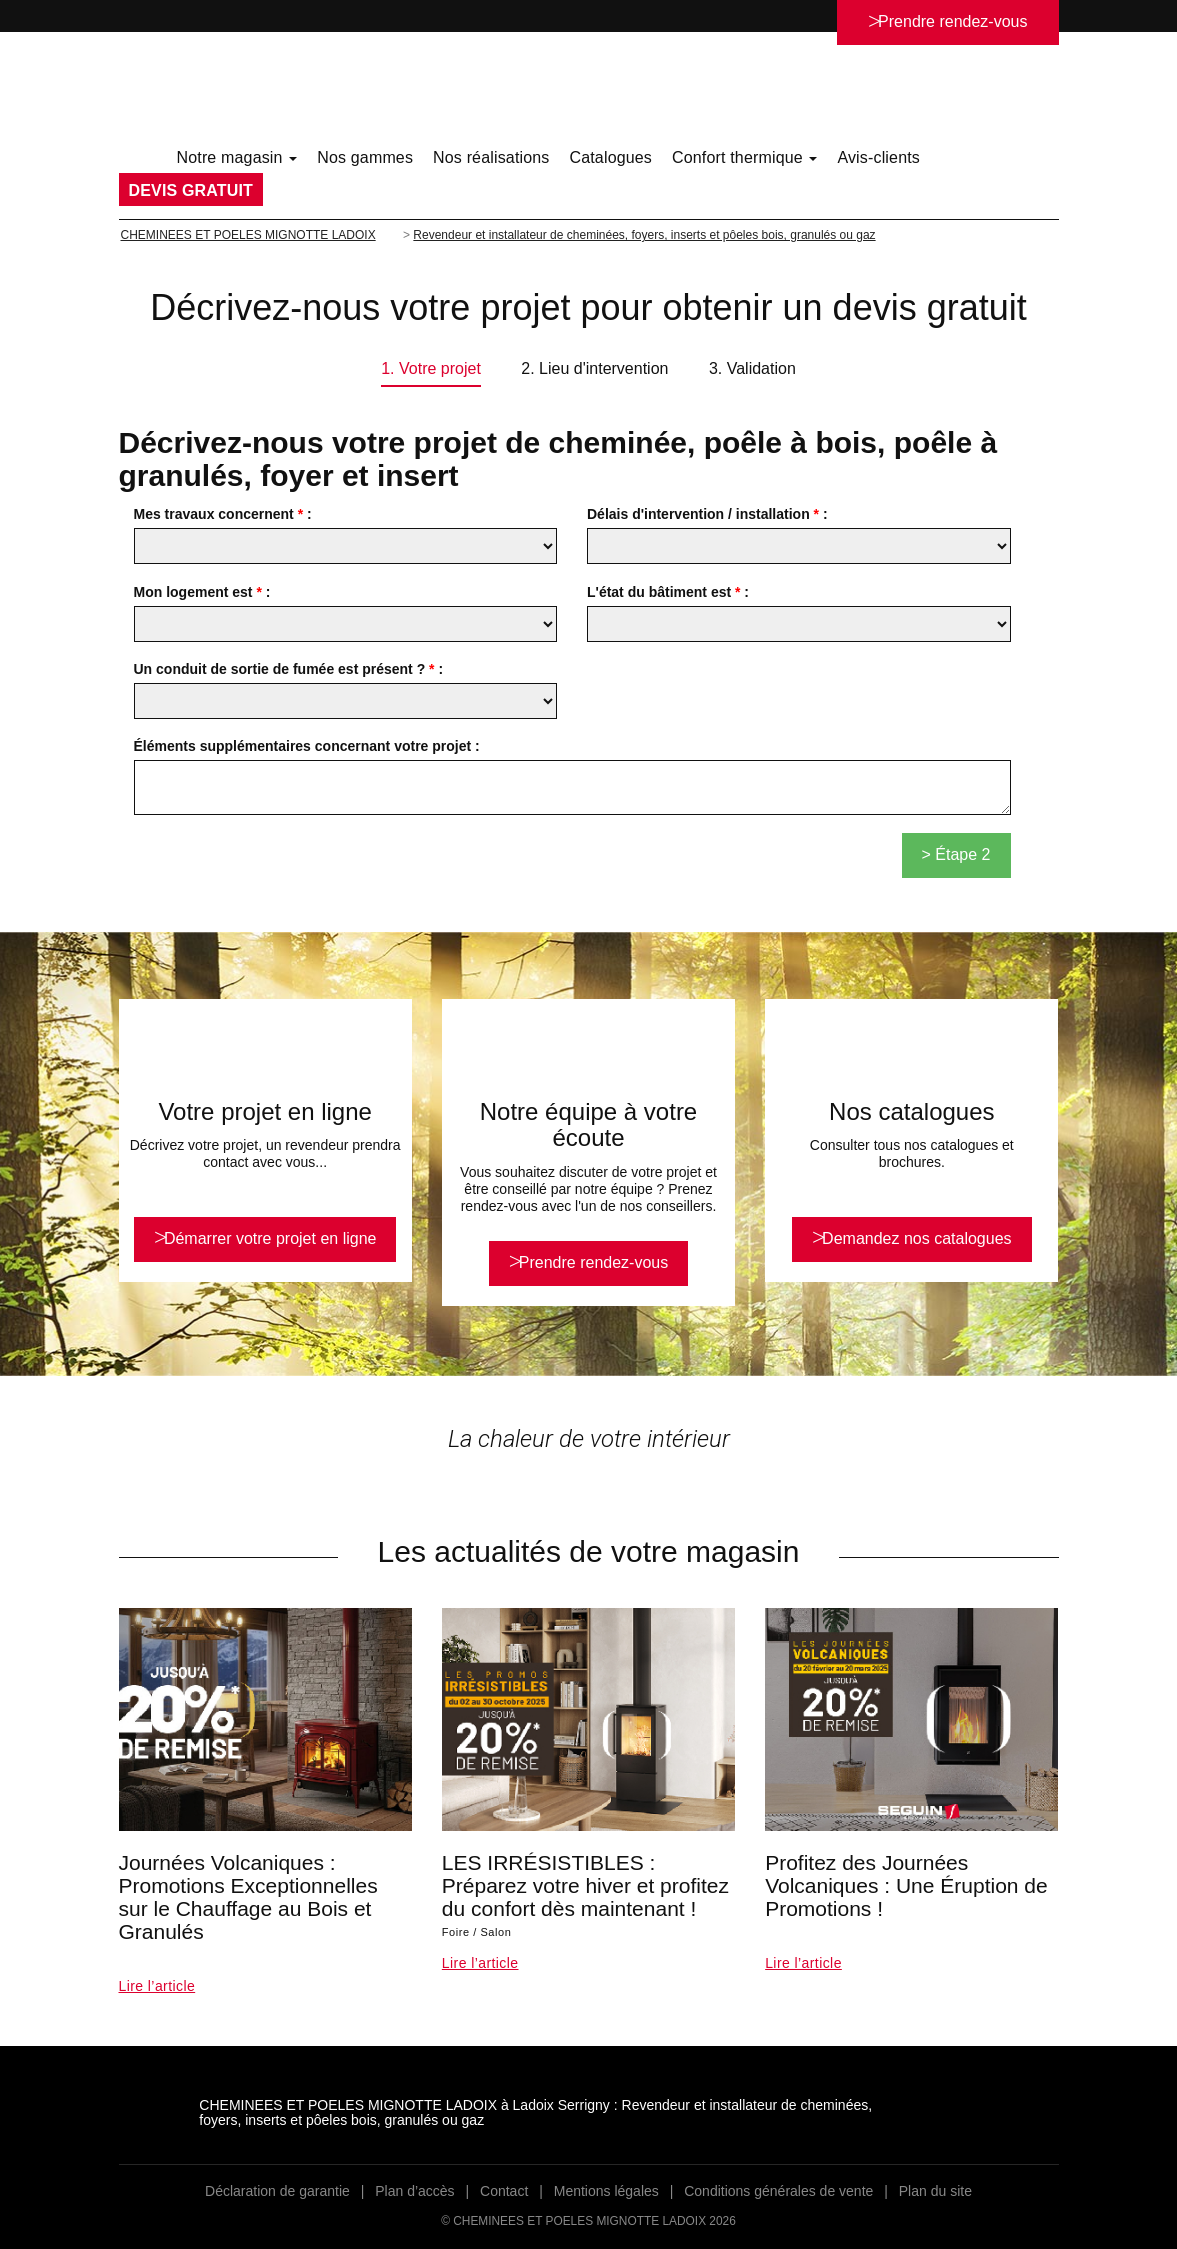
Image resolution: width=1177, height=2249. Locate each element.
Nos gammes (365, 157)
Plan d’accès (414, 2191)
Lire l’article (157, 1986)
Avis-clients (878, 157)
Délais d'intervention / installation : (707, 514)
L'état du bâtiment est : (668, 592)
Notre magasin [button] (237, 157)
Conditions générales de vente (778, 2191)
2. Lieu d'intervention (594, 368)
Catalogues (610, 157)
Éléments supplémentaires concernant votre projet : (307, 746)
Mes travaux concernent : (223, 514)
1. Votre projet (431, 368)
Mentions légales (606, 2191)
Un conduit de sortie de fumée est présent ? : (289, 669)
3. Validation (752, 368)
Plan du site (935, 2191)
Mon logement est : (202, 592)
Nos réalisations (491, 157)
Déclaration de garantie (277, 2191)
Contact (504, 2191)
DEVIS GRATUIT (191, 190)
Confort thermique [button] (744, 157)
